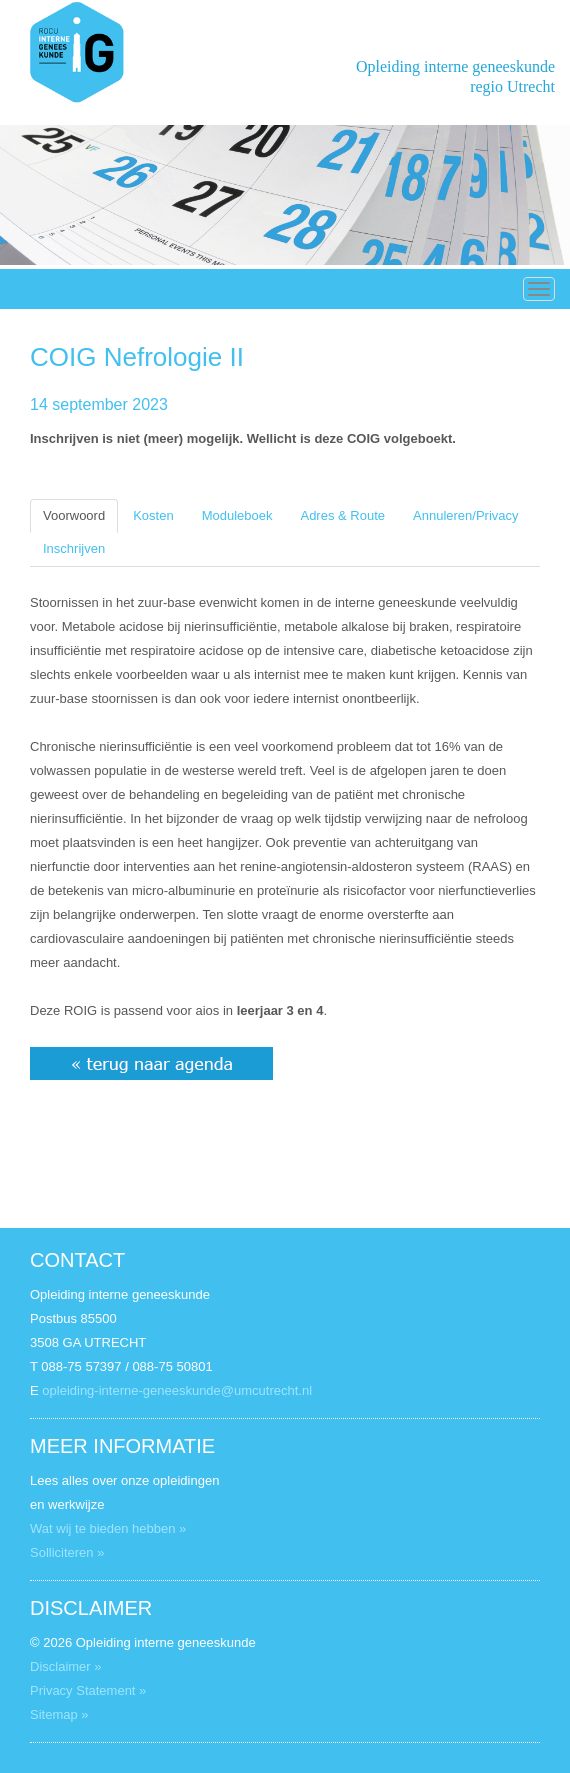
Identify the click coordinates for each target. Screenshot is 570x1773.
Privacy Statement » (88, 1690)
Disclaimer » (66, 1666)
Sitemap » (59, 1714)
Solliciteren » (67, 1552)
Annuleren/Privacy (466, 515)
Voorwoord (74, 515)
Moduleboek (237, 515)
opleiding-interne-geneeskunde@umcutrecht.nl (177, 1390)
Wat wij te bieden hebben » (108, 1528)
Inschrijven (74, 548)
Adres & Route (342, 515)
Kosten (153, 515)
